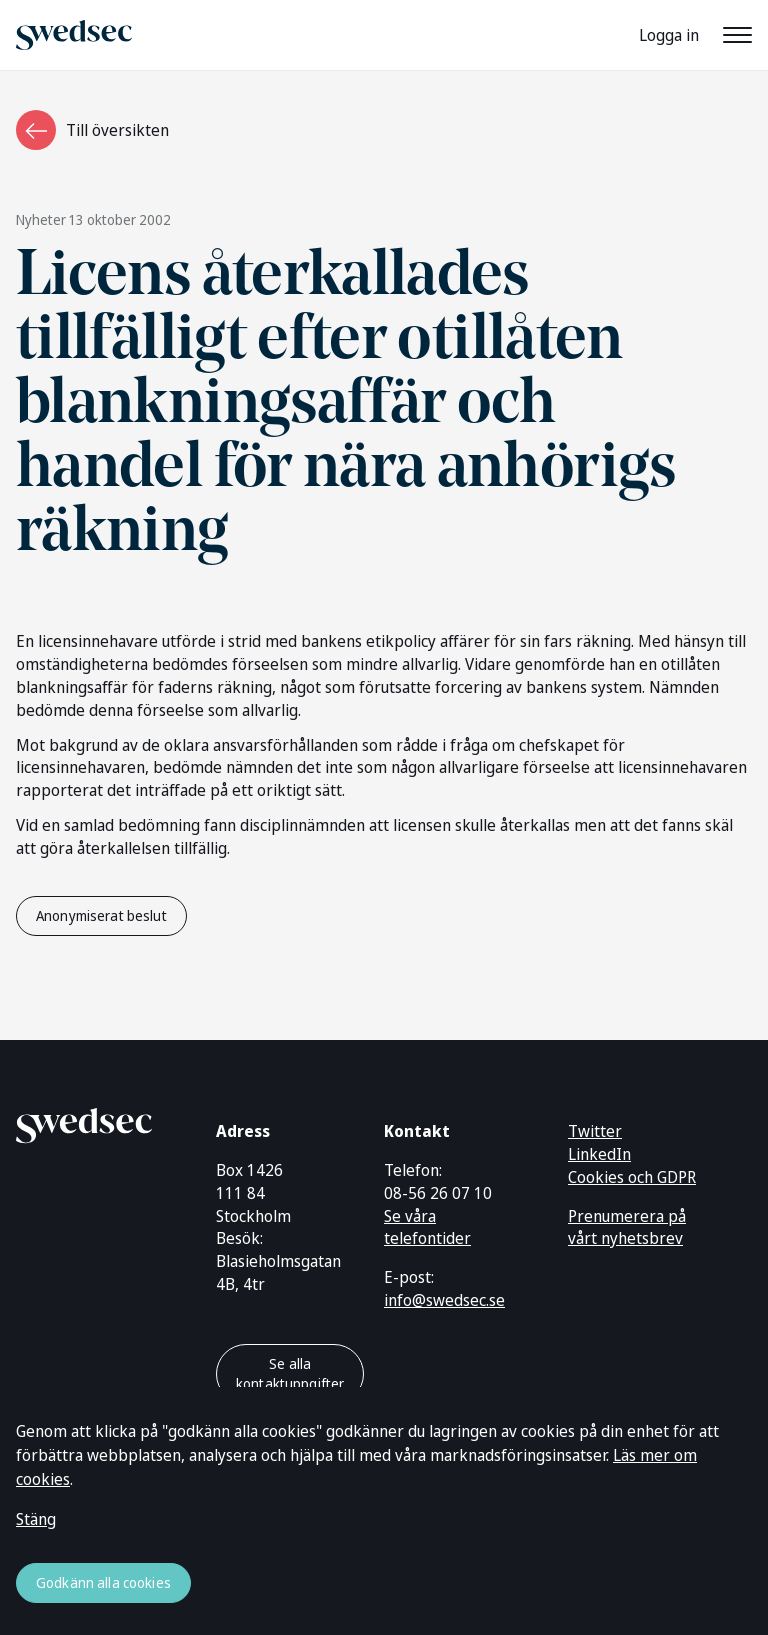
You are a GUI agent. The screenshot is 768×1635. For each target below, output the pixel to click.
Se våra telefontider (427, 1227)
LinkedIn (599, 1154)
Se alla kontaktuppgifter (290, 1373)
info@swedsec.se (444, 1300)
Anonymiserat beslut (101, 915)
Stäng (36, 1519)
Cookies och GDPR (632, 1177)
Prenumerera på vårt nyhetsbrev (627, 1227)
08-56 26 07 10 (438, 1193)
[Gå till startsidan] (84, 1122)
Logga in (669, 35)
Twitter (595, 1131)
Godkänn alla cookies (103, 1582)
